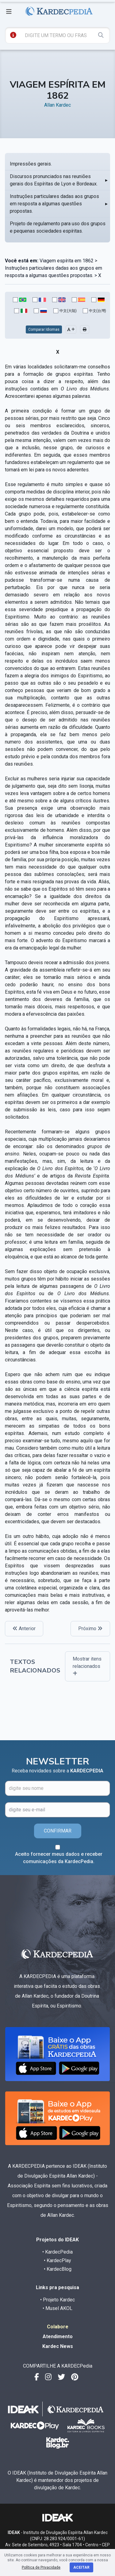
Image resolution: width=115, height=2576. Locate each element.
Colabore (57, 2327)
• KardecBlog (57, 2269)
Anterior (24, 1628)
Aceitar (81, 2567)
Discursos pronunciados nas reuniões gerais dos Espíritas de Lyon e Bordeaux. (54, 180)
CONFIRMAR (57, 1831)
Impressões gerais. (31, 164)
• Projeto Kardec (57, 2300)
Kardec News (57, 2346)
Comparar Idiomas (43, 329)
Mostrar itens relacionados (87, 1666)
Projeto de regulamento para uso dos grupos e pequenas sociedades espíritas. (57, 227)
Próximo (90, 1628)
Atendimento (58, 2336)
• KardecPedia (57, 2252)
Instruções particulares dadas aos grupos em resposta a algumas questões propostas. (54, 203)
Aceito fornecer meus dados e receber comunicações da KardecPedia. (58, 1857)
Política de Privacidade (41, 2567)
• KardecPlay (57, 2260)
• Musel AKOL (57, 2308)
